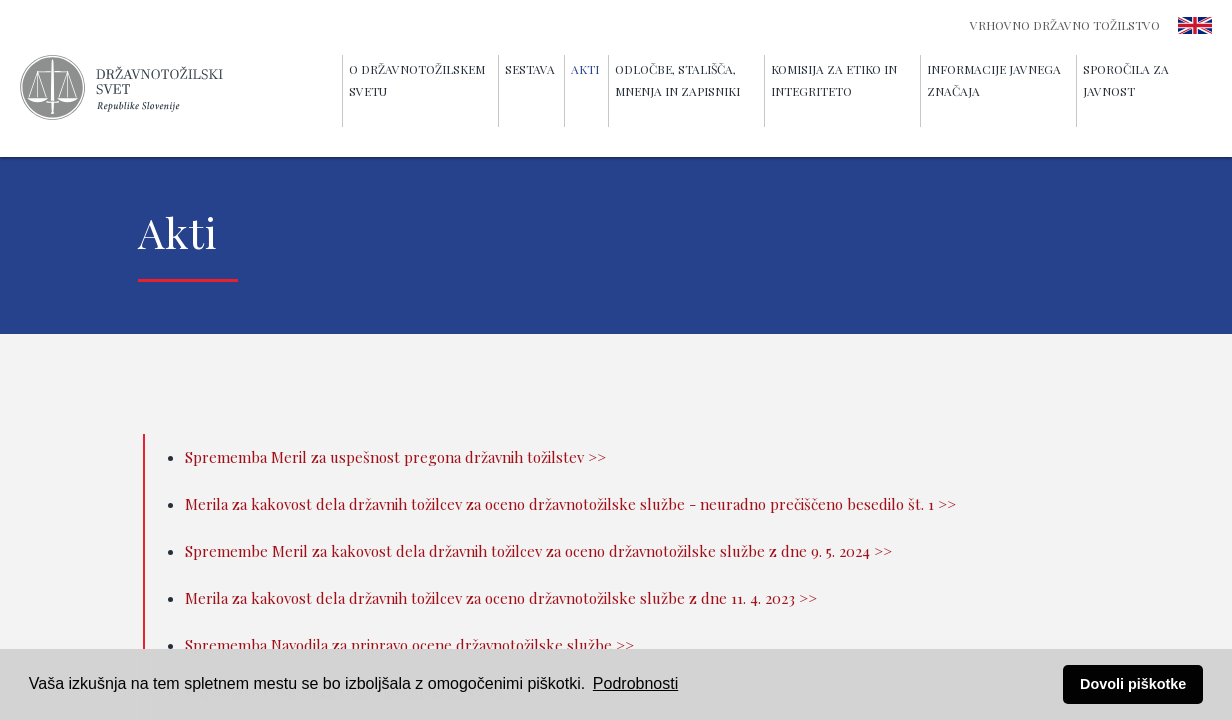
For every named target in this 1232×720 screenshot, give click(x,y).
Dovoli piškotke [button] (1133, 684)
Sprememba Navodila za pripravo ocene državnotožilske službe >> (409, 645)
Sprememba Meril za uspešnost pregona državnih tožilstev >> (395, 457)
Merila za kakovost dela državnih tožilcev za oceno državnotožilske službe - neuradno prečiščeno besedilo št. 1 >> (570, 504)
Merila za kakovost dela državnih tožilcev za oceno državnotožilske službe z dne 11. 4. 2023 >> (501, 598)
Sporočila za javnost (1126, 80)
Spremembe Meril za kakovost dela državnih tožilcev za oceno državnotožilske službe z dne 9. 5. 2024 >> (538, 551)
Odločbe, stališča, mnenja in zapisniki (677, 80)
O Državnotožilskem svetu (417, 80)
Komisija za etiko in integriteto (834, 80)
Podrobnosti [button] (635, 683)
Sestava (530, 69)
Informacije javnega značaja (994, 80)
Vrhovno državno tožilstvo (1065, 25)
